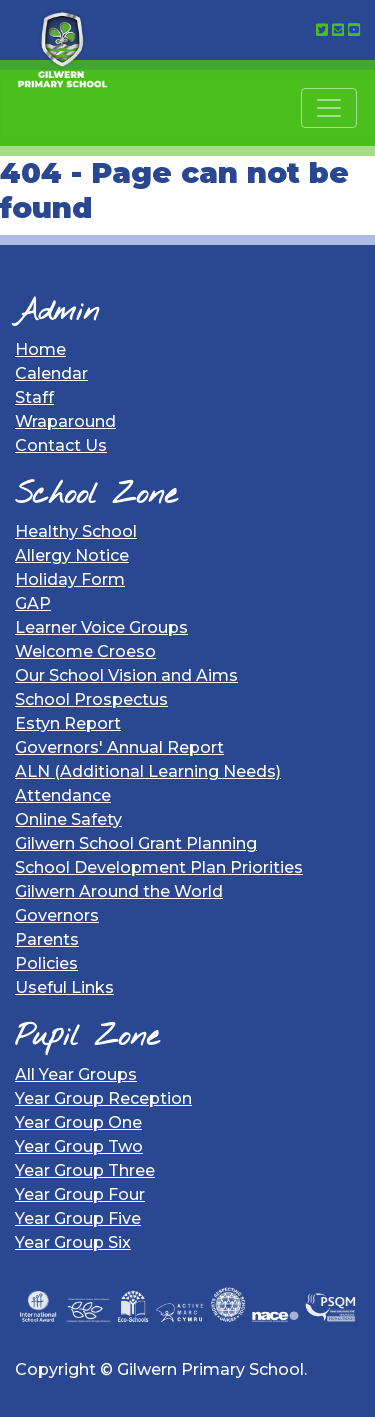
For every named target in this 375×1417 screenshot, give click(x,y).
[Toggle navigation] (329, 108)
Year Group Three (85, 1170)
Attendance (63, 795)
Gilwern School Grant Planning (136, 843)
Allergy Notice (72, 555)
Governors (57, 915)
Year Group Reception (103, 1098)
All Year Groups (76, 1074)
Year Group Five (78, 1218)
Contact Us (61, 445)
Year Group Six (73, 1242)
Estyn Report (68, 723)
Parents (47, 939)
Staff (34, 397)
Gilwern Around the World (119, 891)
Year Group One (78, 1122)
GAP (33, 603)
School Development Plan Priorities (159, 867)
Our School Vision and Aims (126, 675)
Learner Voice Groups (101, 627)
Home (40, 349)
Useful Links (64, 987)
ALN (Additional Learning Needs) (148, 771)
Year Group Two (79, 1146)
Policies (46, 963)
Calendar (51, 373)
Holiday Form (70, 579)
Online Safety (68, 819)
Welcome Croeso (85, 651)
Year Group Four (80, 1194)
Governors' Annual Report (119, 747)
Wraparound (65, 421)
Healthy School (76, 531)
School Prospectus (91, 699)
